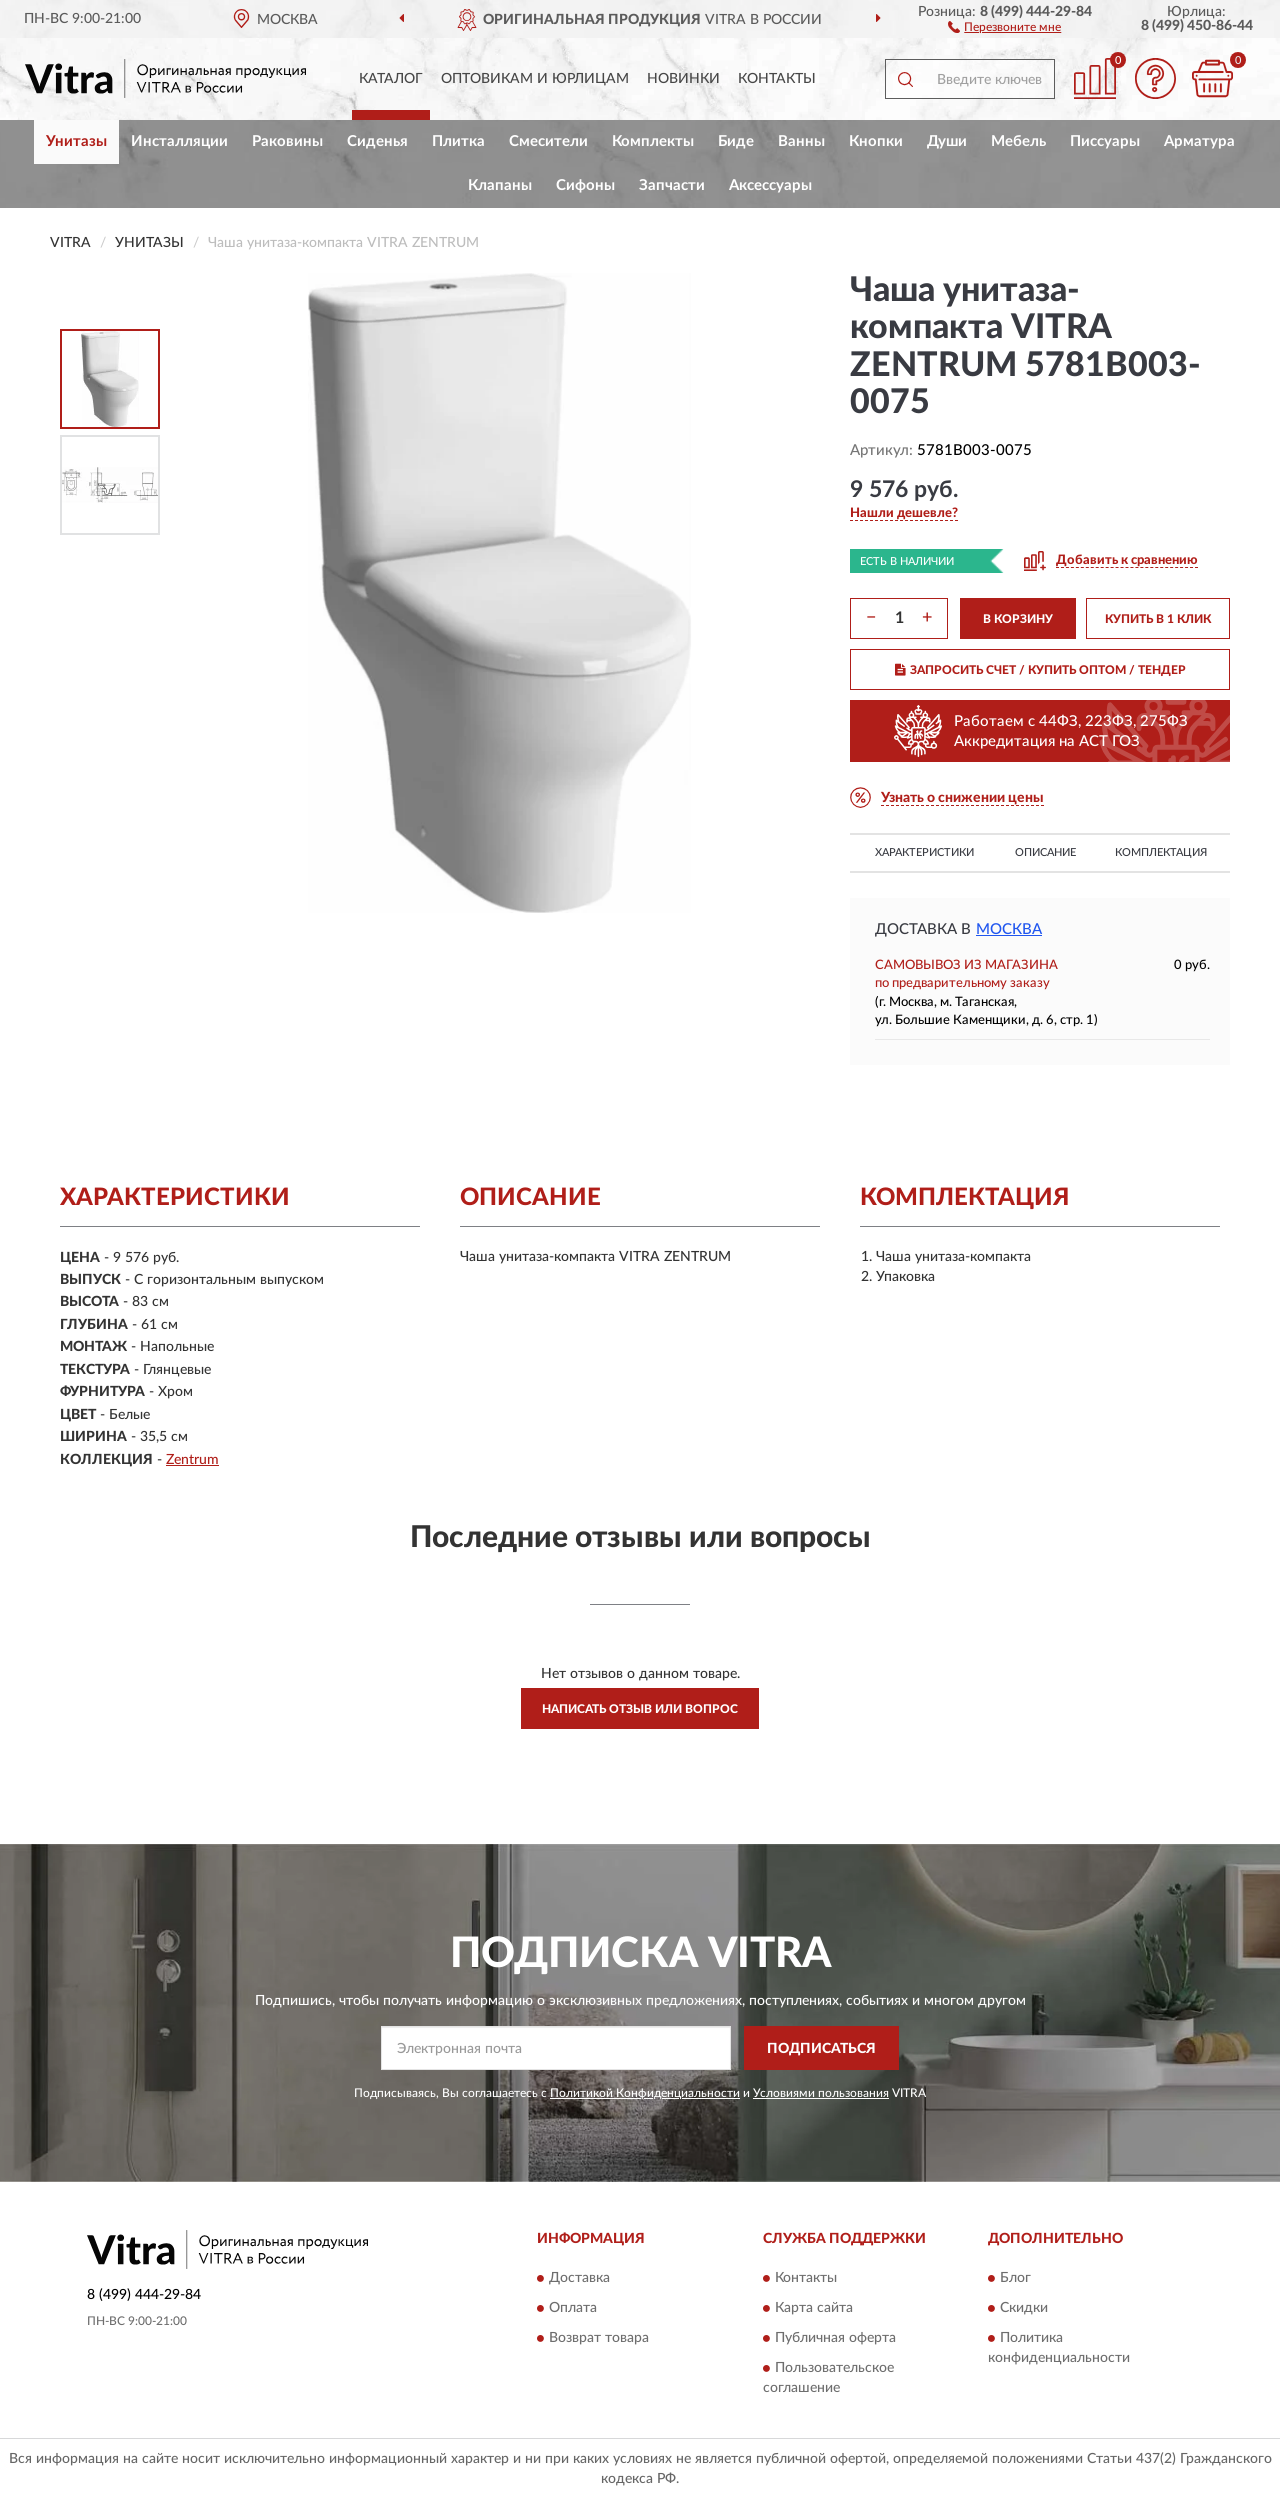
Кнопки (876, 141)
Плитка (458, 141)
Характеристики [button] (924, 852)
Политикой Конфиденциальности (645, 2093)
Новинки (683, 79)
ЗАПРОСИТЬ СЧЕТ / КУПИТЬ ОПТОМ (1040, 670)
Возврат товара (599, 2338)
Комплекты (653, 141)
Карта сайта (814, 2308)
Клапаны (500, 185)
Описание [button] (1045, 852)
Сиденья (377, 141)
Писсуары (1105, 141)
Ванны (801, 141)
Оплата (573, 2308)
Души (947, 141)
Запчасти (672, 185)
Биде (736, 141)
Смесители (548, 141)
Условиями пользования (821, 2093)
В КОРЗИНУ (1018, 619)
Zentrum (192, 1460)
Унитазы (76, 141)
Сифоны (585, 185)
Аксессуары (770, 185)
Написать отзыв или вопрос (640, 1709)
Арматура (1199, 141)
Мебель (1018, 141)
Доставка (579, 2278)
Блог (1015, 2278)
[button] (1004, 26)
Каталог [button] (391, 79)
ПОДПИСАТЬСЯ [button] (821, 2049)
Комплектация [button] (1161, 852)
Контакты (777, 79)
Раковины (287, 141)
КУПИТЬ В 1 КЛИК (1158, 619)
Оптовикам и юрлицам (535, 79)
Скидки (1024, 2308)
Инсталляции (179, 141)
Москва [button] (1009, 929)
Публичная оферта (835, 2338)
